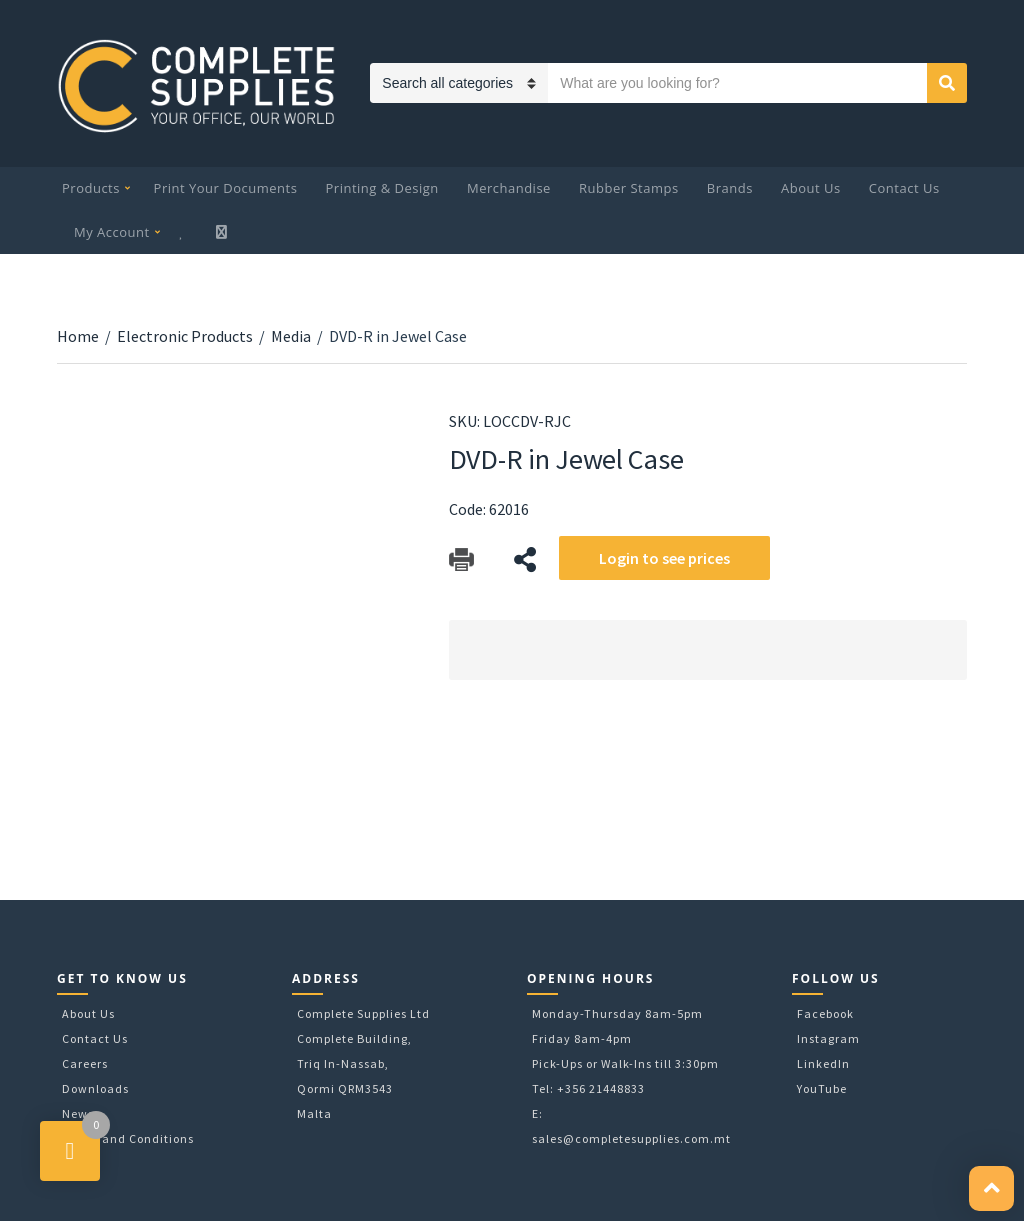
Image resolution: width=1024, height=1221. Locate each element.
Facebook (825, 1013)
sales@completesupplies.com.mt (631, 1138)
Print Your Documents (226, 188)
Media (291, 336)
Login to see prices (664, 558)
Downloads (95, 1088)
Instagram (828, 1038)
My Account (112, 232)
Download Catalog (461, 559)
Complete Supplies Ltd (363, 1013)
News (78, 1113)
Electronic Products (185, 336)
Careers (85, 1063)
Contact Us (904, 188)
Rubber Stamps (629, 188)
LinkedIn (823, 1063)
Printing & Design (382, 188)
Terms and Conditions (128, 1138)
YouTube (822, 1088)
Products (91, 188)
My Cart (223, 232)
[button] (991, 1188)
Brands (730, 188)
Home (78, 336)
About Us (811, 188)
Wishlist (183, 232)
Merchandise (509, 188)
